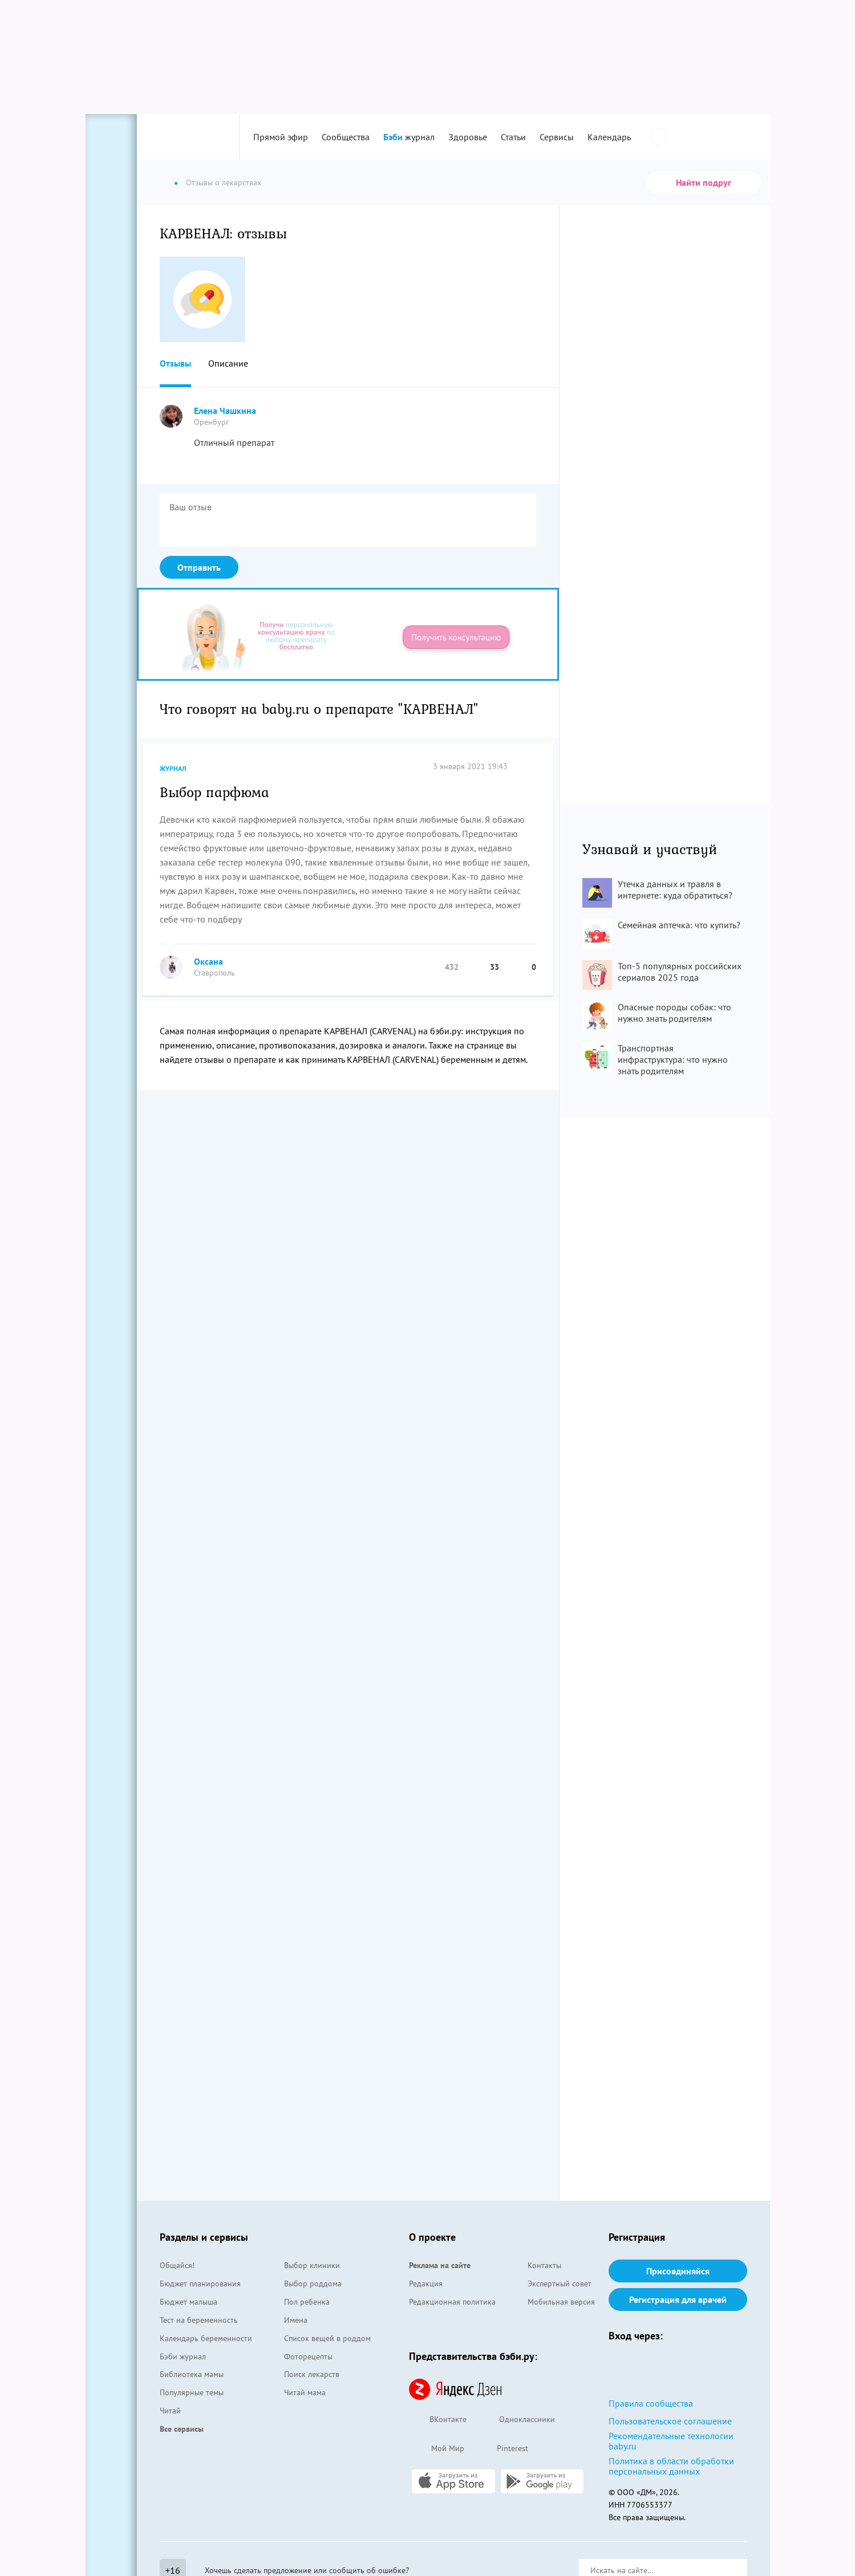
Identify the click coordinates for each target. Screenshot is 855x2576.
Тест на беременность (199, 2320)
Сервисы (557, 137)
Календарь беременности (206, 2338)
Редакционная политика (452, 2302)
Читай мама (305, 2392)
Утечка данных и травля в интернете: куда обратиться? (675, 889)
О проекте (432, 2237)
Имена (295, 2320)
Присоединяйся (678, 2271)
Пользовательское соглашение (670, 2421)
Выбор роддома (313, 2283)
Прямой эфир (280, 137)
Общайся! (177, 2265)
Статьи (513, 137)
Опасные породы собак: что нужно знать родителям (674, 1012)
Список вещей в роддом (327, 2338)
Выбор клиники (312, 2265)
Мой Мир (436, 2449)
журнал (409, 137)
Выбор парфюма (214, 791)
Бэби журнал (183, 2356)
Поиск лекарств (311, 2374)
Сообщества (346, 137)
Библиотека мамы (192, 2374)
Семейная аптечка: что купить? (679, 925)
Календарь (609, 137)
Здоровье (467, 137)
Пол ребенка (307, 2302)
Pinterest (502, 2449)
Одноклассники (516, 2420)
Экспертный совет (559, 2283)
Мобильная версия (561, 2302)
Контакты (544, 2265)
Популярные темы (192, 2392)
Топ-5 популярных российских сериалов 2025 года (679, 971)
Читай (170, 2411)
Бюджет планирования (200, 2283)
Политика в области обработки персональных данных (671, 2466)
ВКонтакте (438, 2420)
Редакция (426, 2283)
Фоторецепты (308, 2356)
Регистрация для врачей (678, 2299)
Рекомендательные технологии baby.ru (671, 2441)
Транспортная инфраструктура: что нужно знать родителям (673, 1059)
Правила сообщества (651, 2403)
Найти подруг (703, 182)
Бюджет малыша (188, 2302)
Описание (228, 363)
